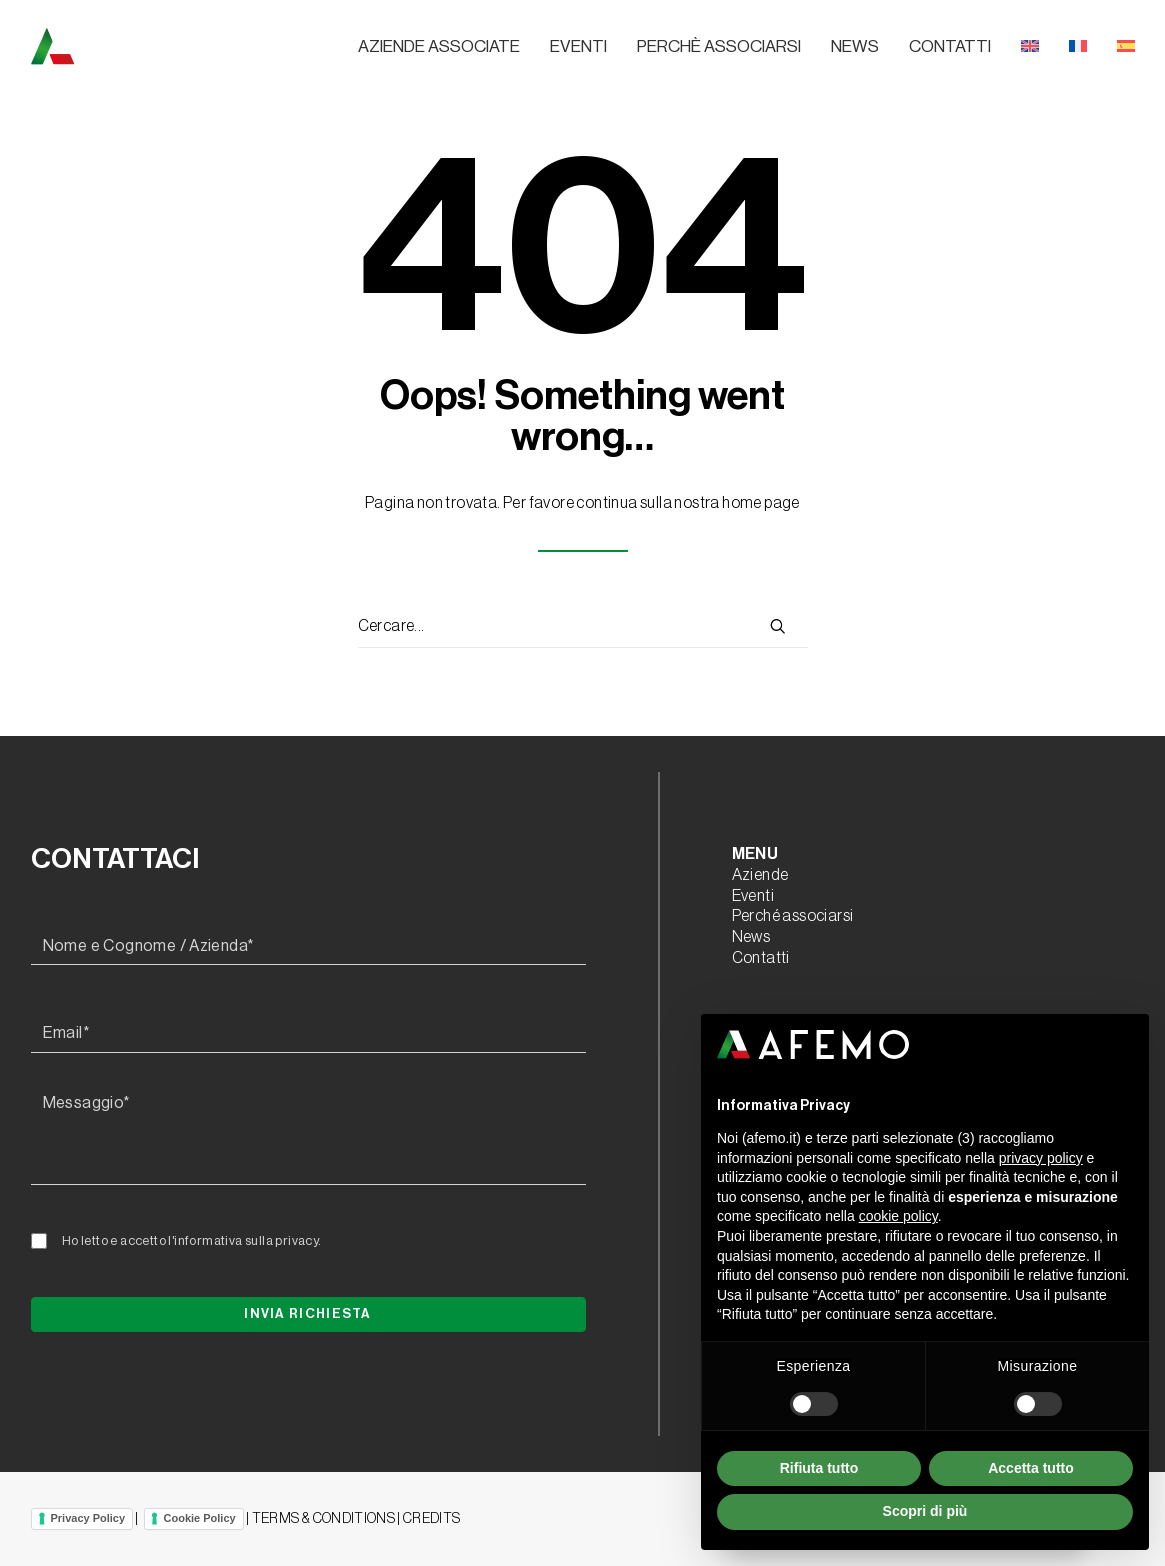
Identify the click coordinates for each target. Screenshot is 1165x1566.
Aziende (760, 875)
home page (761, 503)
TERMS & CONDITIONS (323, 1519)
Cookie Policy (200, 1518)
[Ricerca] (583, 627)
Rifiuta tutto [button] (819, 1468)
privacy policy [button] (1041, 1158)
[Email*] (308, 1034)
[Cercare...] (583, 627)
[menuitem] (446, 47)
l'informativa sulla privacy (243, 1240)
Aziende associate (439, 46)
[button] (778, 626)
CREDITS (431, 1519)
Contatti (950, 46)
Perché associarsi (793, 916)
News (855, 46)
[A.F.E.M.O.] (156, 46)
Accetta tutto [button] (1031, 1468)
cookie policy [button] (898, 1216)
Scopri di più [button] (925, 1511)
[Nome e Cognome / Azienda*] (308, 947)
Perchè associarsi (719, 46)
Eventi (578, 46)
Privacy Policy (88, 1518)
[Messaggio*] (308, 1135)
